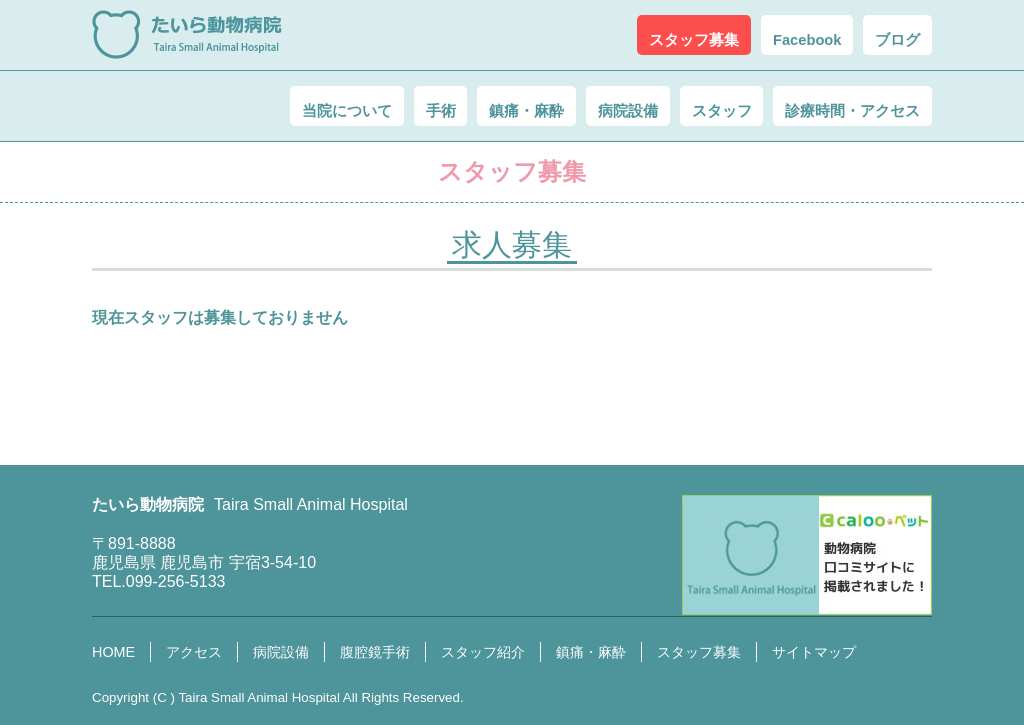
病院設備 (572, 106)
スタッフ (686, 106)
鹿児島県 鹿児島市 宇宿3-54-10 (204, 562)
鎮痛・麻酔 (450, 106)
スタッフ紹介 (483, 652)
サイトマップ (814, 652)
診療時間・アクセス (840, 106)
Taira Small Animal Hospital (258, 697)
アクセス (194, 652)
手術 (344, 106)
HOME (113, 652)
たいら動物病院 (187, 34)
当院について (230, 106)
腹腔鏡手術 (375, 652)
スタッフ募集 (699, 652)
